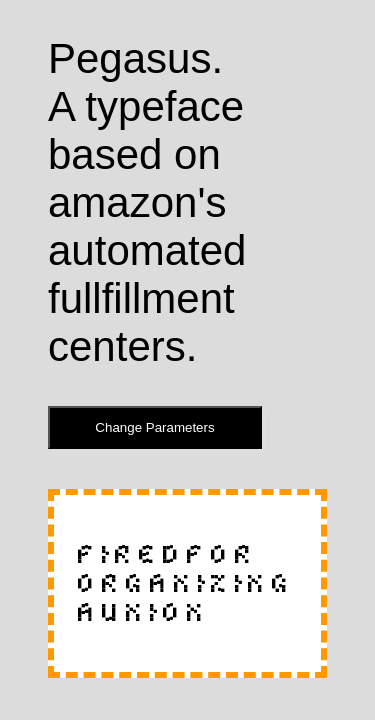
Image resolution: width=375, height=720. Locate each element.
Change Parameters (154, 427)
